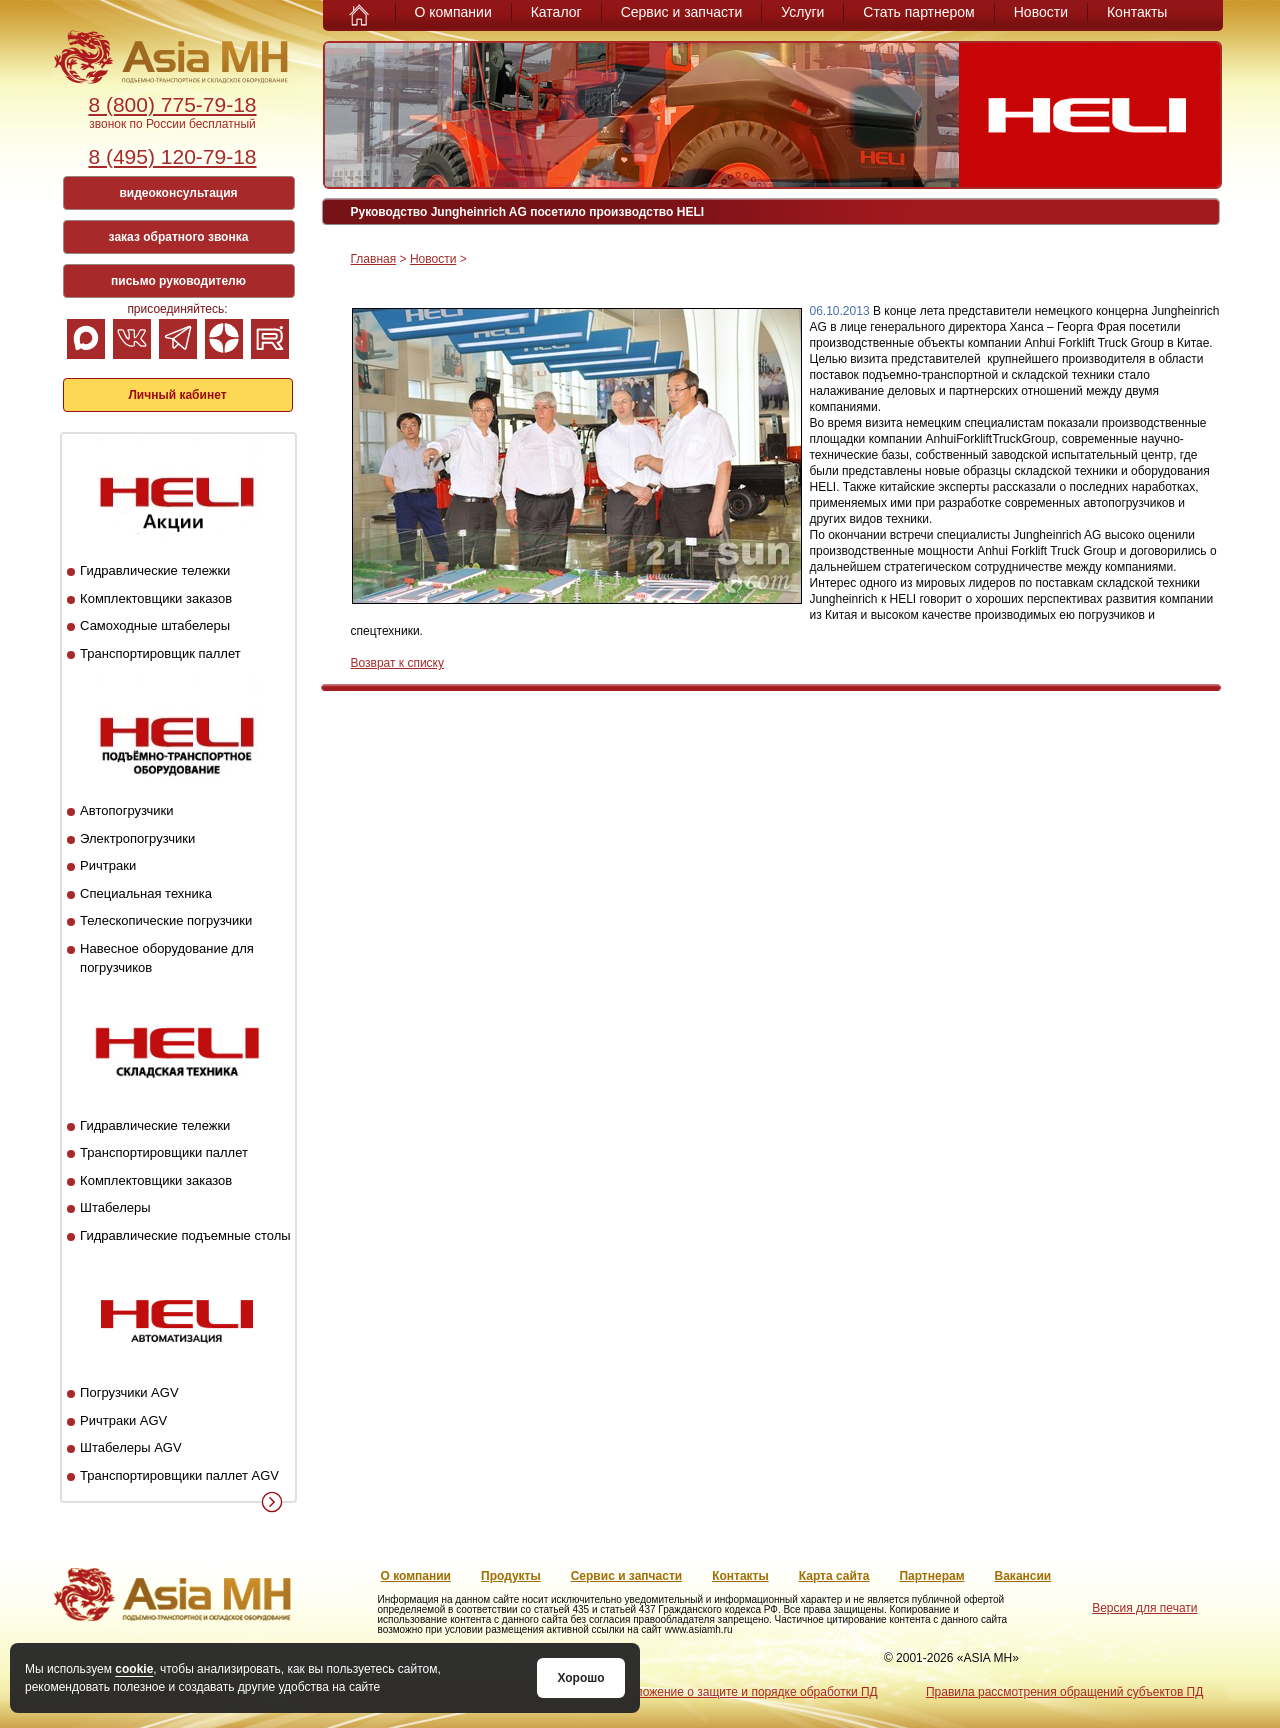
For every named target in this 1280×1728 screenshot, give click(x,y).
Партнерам (931, 1576)
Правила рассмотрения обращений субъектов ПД (1064, 1692)
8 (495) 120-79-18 (172, 156)
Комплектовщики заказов (156, 598)
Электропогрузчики (137, 838)
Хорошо (580, 1678)
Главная (374, 259)
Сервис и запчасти (682, 12)
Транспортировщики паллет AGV (179, 1475)
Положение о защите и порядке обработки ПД (748, 1692)
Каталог (556, 12)
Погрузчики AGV (129, 1392)
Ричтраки (108, 865)
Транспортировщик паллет (160, 653)
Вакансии (1023, 1576)
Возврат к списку (398, 663)
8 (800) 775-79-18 (172, 104)
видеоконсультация (178, 193)
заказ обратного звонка (179, 237)
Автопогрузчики (126, 810)
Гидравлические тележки (155, 570)
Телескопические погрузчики (166, 920)
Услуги (802, 12)
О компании (453, 12)
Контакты (1137, 12)
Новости (1041, 12)
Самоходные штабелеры (155, 625)
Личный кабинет (177, 395)
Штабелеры (115, 1207)
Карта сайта (834, 1576)
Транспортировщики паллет (164, 1152)
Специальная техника (146, 893)
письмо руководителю (178, 281)
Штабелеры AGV (131, 1447)
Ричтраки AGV (123, 1420)
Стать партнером (918, 12)
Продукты (511, 1576)
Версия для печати (1144, 1608)
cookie (134, 1669)
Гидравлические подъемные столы (185, 1235)
